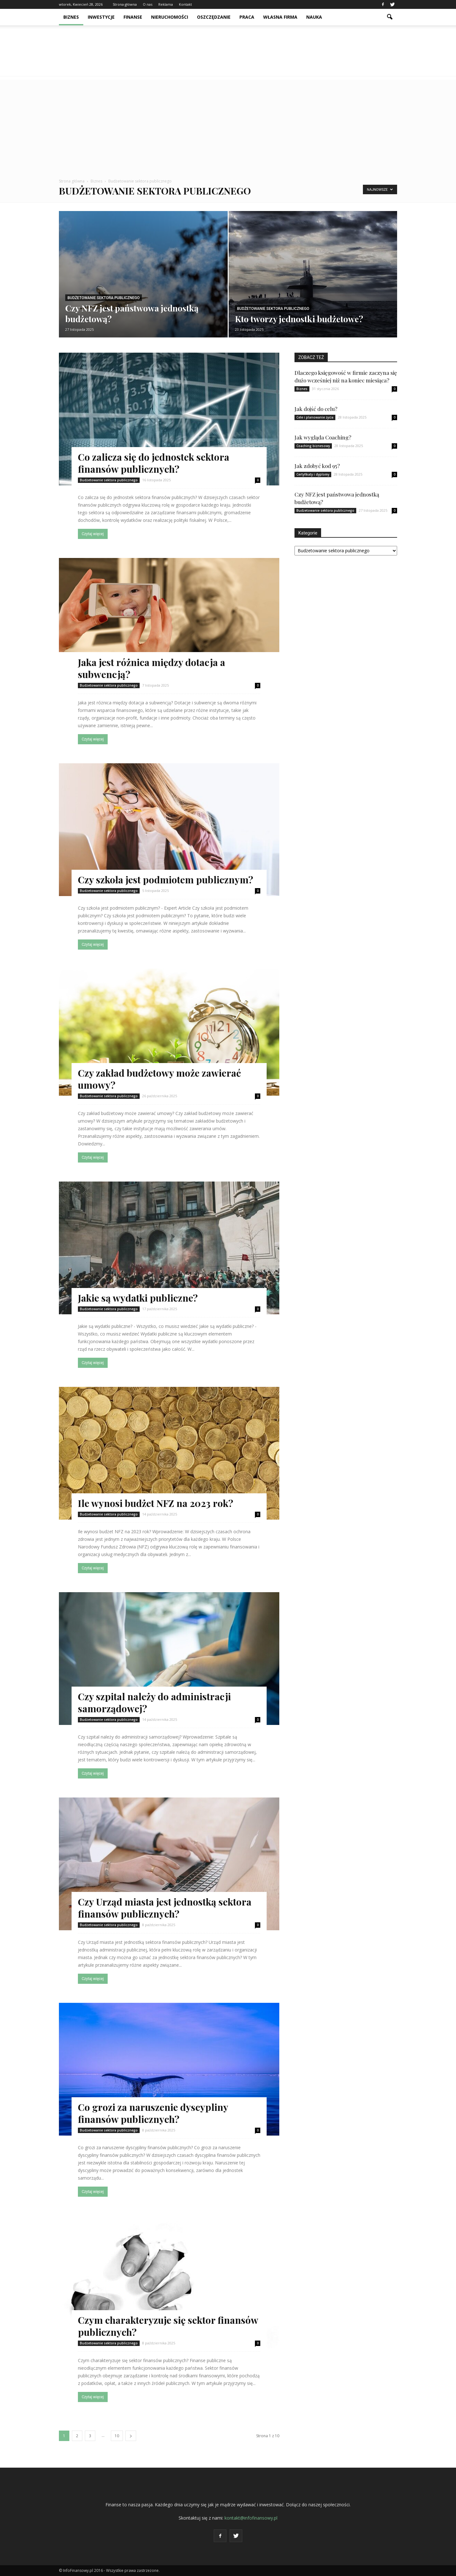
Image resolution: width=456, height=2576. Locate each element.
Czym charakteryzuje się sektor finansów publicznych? (168, 2326)
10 (117, 2435)
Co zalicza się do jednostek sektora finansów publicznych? (153, 463)
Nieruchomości (169, 17)
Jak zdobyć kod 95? (317, 465)
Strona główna (125, 4)
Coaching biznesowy (313, 446)
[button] (389, 17)
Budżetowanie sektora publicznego (103, 298)
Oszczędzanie (214, 17)
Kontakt (185, 4)
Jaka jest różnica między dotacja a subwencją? (151, 668)
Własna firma (280, 17)
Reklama (165, 4)
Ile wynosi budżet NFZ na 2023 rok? (155, 1503)
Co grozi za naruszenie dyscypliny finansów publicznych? (153, 2113)
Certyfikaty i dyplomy (312, 474)
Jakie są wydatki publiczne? (138, 1297)
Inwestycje (101, 17)
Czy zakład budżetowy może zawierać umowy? (159, 1079)
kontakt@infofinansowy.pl (251, 2518)
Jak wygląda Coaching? (322, 437)
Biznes (71, 17)
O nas (147, 4)
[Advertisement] (228, 124)
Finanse (133, 17)
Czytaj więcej (93, 534)
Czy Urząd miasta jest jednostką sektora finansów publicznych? (164, 1907)
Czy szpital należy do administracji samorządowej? (154, 1702)
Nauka (314, 17)
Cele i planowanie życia (314, 417)
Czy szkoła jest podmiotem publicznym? (165, 879)
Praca (246, 17)
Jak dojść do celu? (315, 408)
